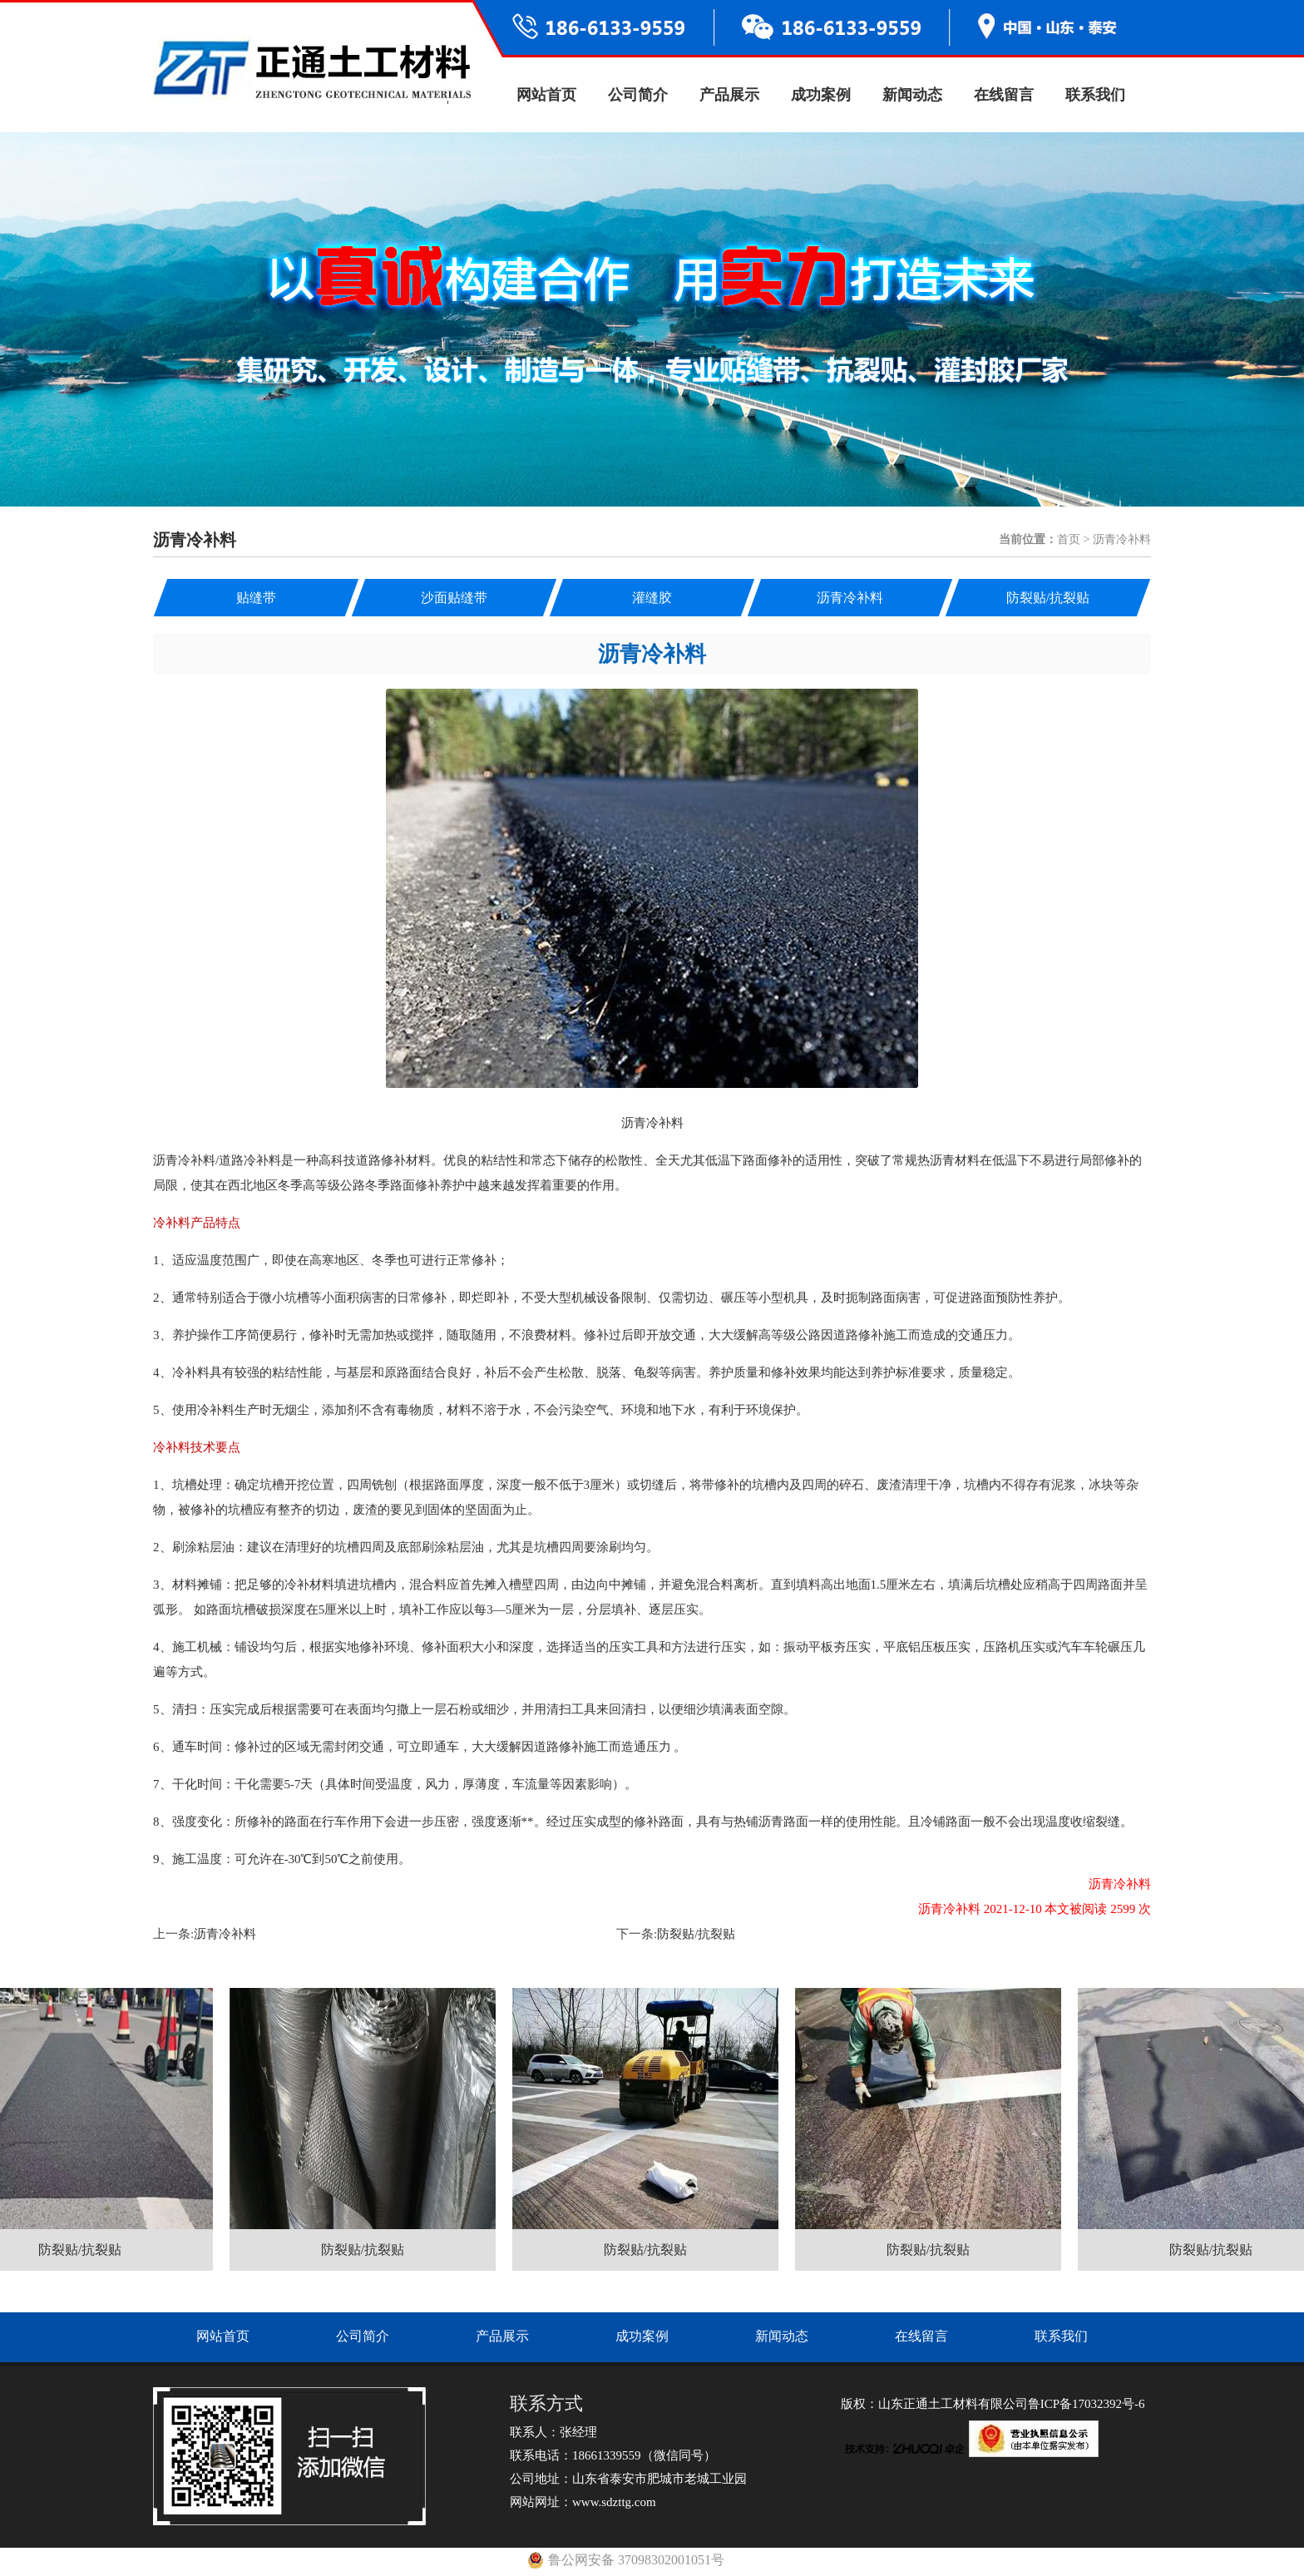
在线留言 (1004, 95)
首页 (1068, 539)
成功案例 (821, 95)
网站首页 (546, 95)
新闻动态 (912, 95)
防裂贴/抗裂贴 (696, 1934)
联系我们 (1095, 95)
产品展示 (729, 95)
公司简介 (638, 95)
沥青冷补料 (225, 1934)
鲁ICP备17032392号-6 (1086, 2403)
